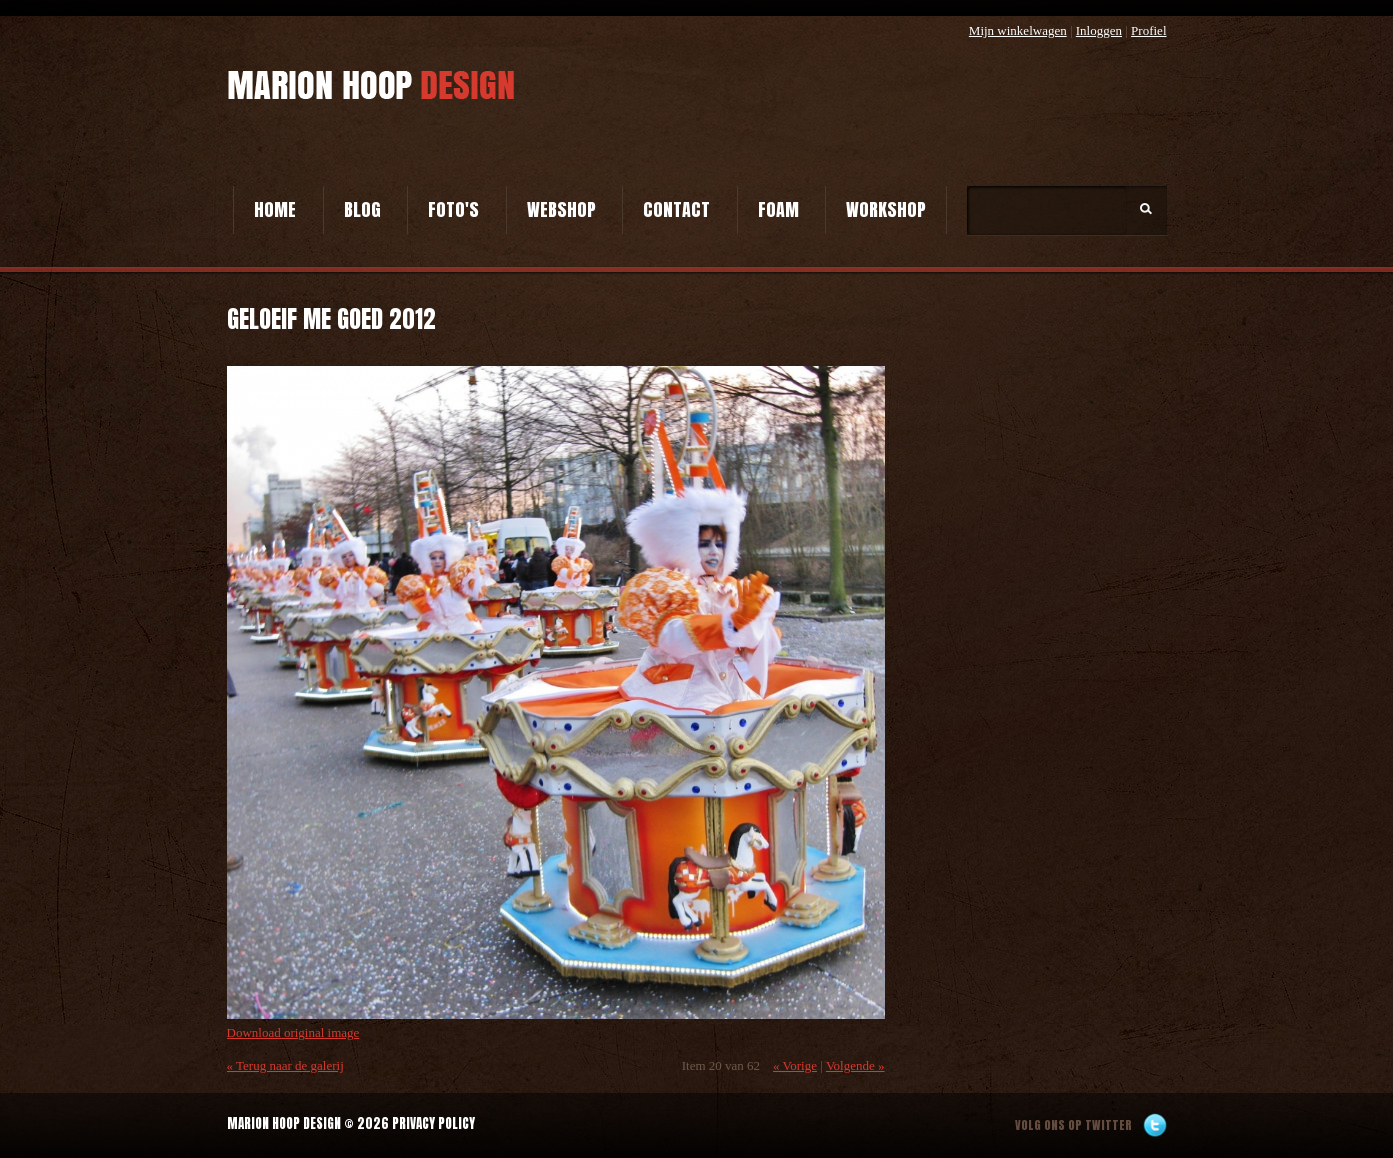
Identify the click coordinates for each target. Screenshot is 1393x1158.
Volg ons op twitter (1073, 1125)
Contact (676, 209)
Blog (362, 209)
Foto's (453, 209)
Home (275, 209)
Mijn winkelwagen (1018, 30)
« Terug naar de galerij (285, 1065)
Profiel (1148, 30)
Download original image (293, 1032)
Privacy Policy (433, 1123)
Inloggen (1099, 30)
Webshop (561, 209)
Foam (778, 209)
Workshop (886, 209)
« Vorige (795, 1065)
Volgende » (855, 1065)
